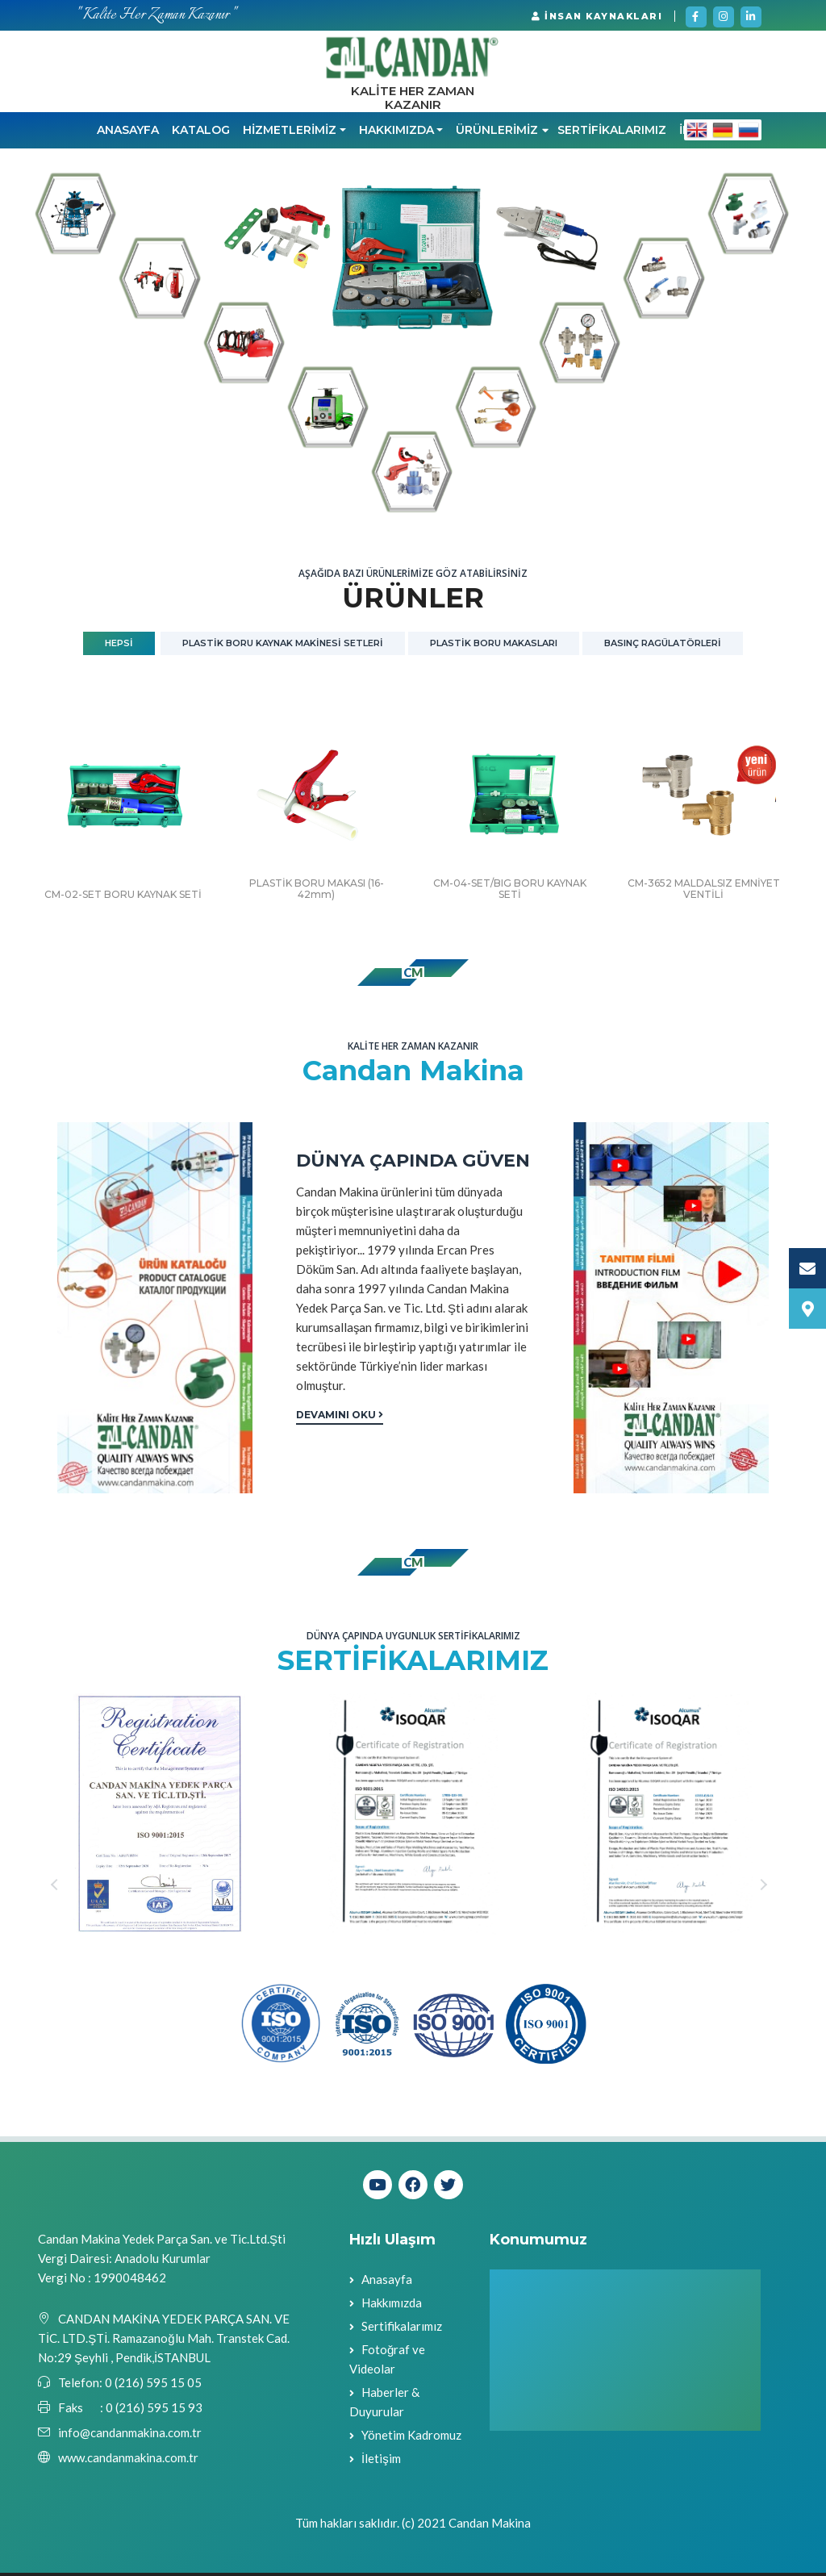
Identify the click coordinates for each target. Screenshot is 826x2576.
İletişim (381, 2461)
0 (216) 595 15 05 (152, 2385)
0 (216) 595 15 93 (154, 2410)
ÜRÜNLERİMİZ (502, 134)
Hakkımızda (391, 2305)
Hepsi (119, 646)
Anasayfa (128, 134)
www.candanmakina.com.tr (128, 2460)
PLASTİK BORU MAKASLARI (493, 646)
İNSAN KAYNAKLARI (597, 16)
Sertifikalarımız (401, 2329)
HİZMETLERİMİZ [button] (289, 134)
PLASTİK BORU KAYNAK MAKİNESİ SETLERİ (282, 646)
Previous (60, 1888)
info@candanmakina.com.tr (130, 2435)
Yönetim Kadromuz (411, 2438)
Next (765, 1888)
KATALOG (201, 134)
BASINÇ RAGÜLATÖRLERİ (662, 646)
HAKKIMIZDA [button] (396, 134)
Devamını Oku (339, 1418)
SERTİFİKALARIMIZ (611, 134)
